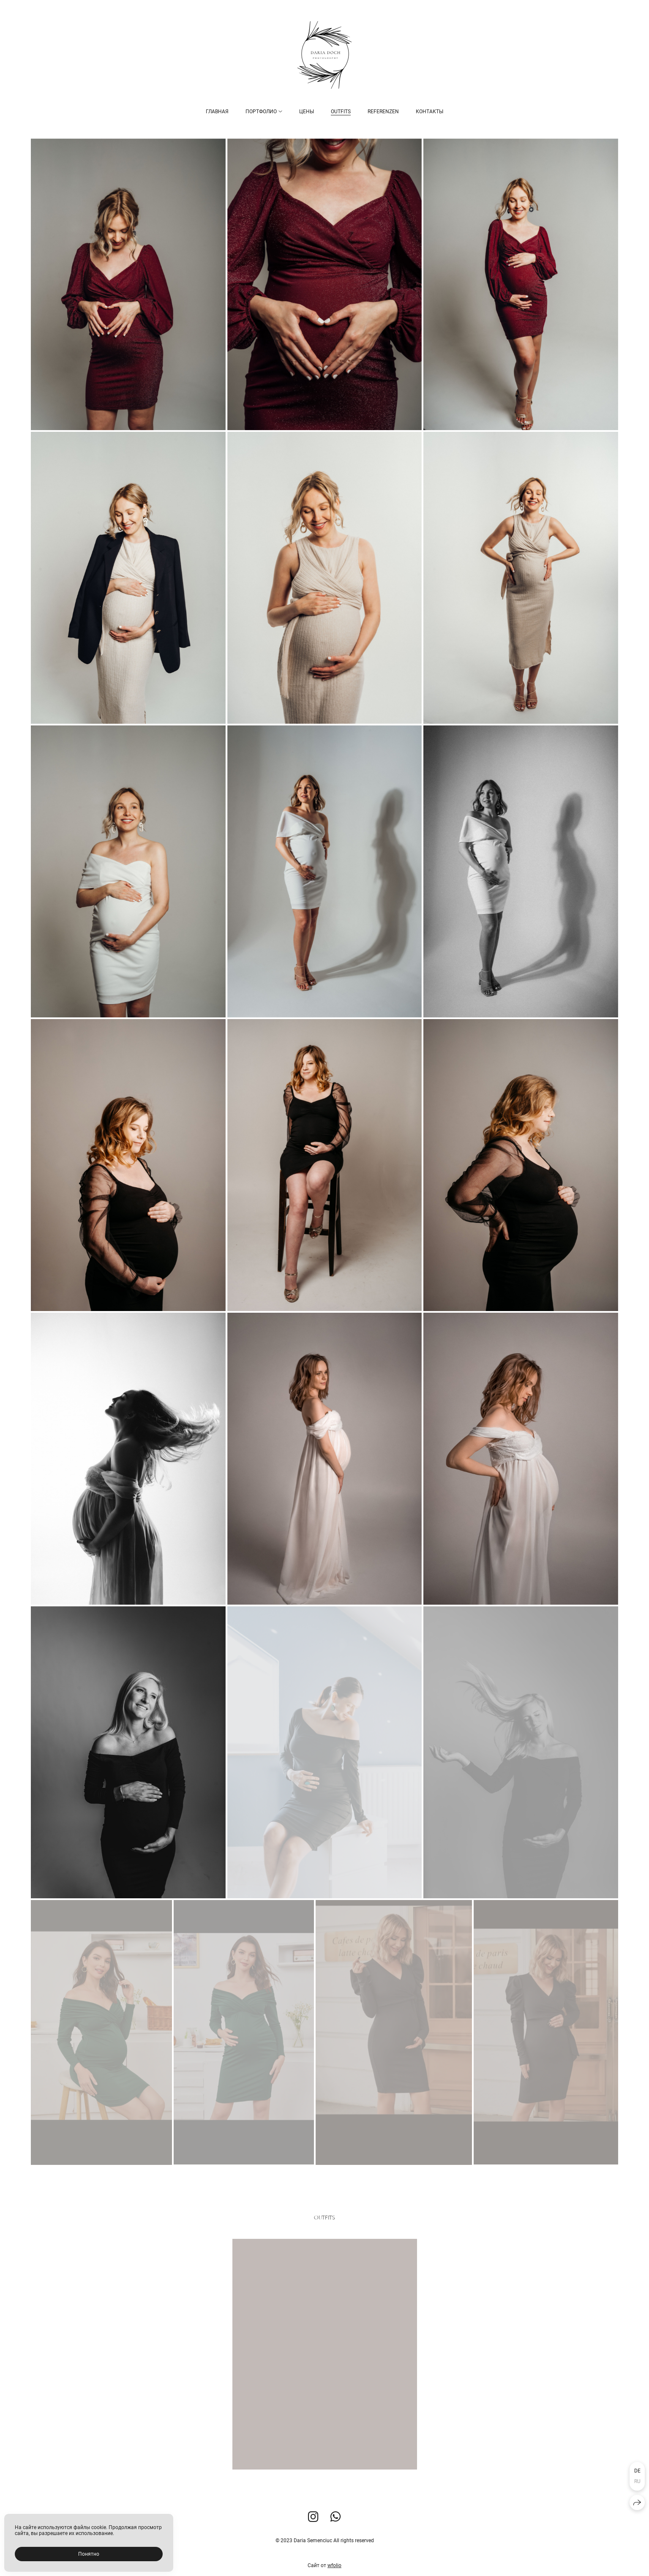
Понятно (88, 2554)
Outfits (341, 111)
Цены (306, 111)
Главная (217, 111)
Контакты (429, 111)
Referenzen (383, 111)
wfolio (334, 2566)
